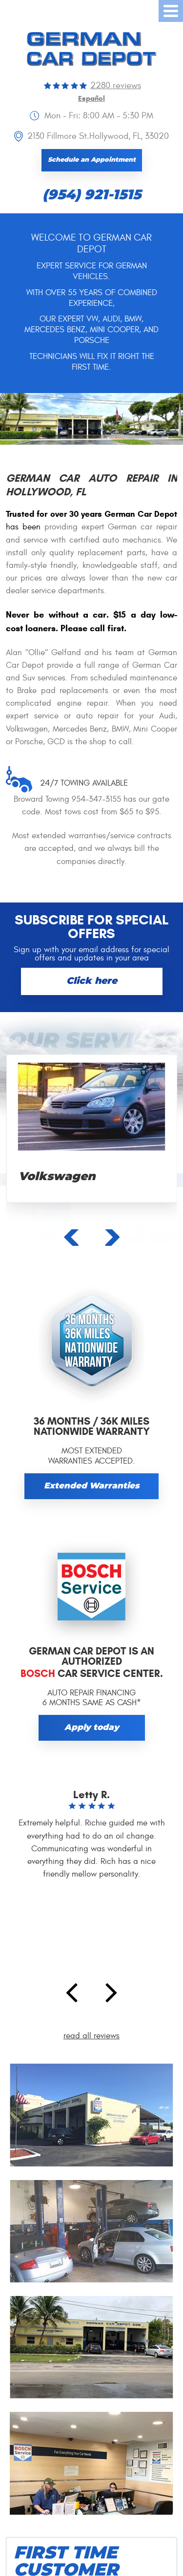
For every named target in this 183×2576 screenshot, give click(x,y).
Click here (91, 981)
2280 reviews (115, 85)
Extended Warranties (92, 1486)
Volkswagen (57, 1177)
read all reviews (91, 2036)
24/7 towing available (84, 783)
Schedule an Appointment (92, 160)
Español (91, 98)
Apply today (91, 1727)
